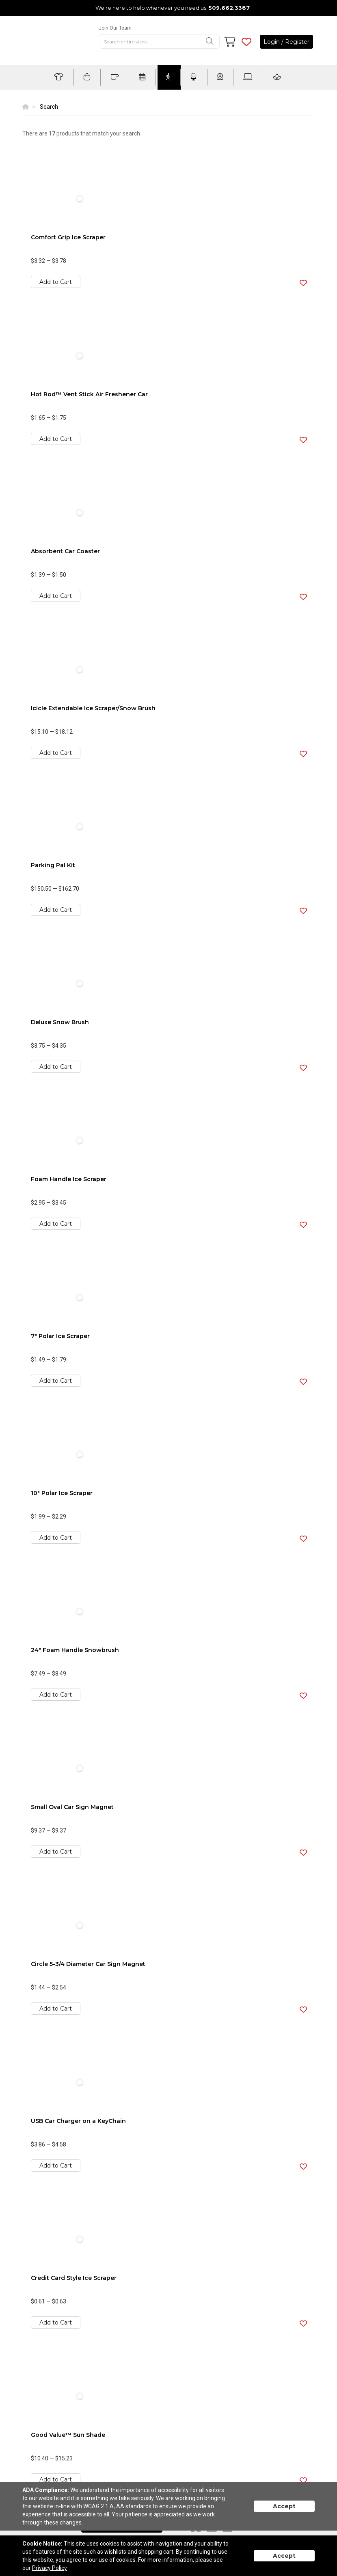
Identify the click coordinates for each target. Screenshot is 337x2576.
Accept (284, 2506)
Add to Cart (55, 282)
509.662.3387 (229, 7)
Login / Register (286, 41)
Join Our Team (115, 28)
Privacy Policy (49, 2568)
